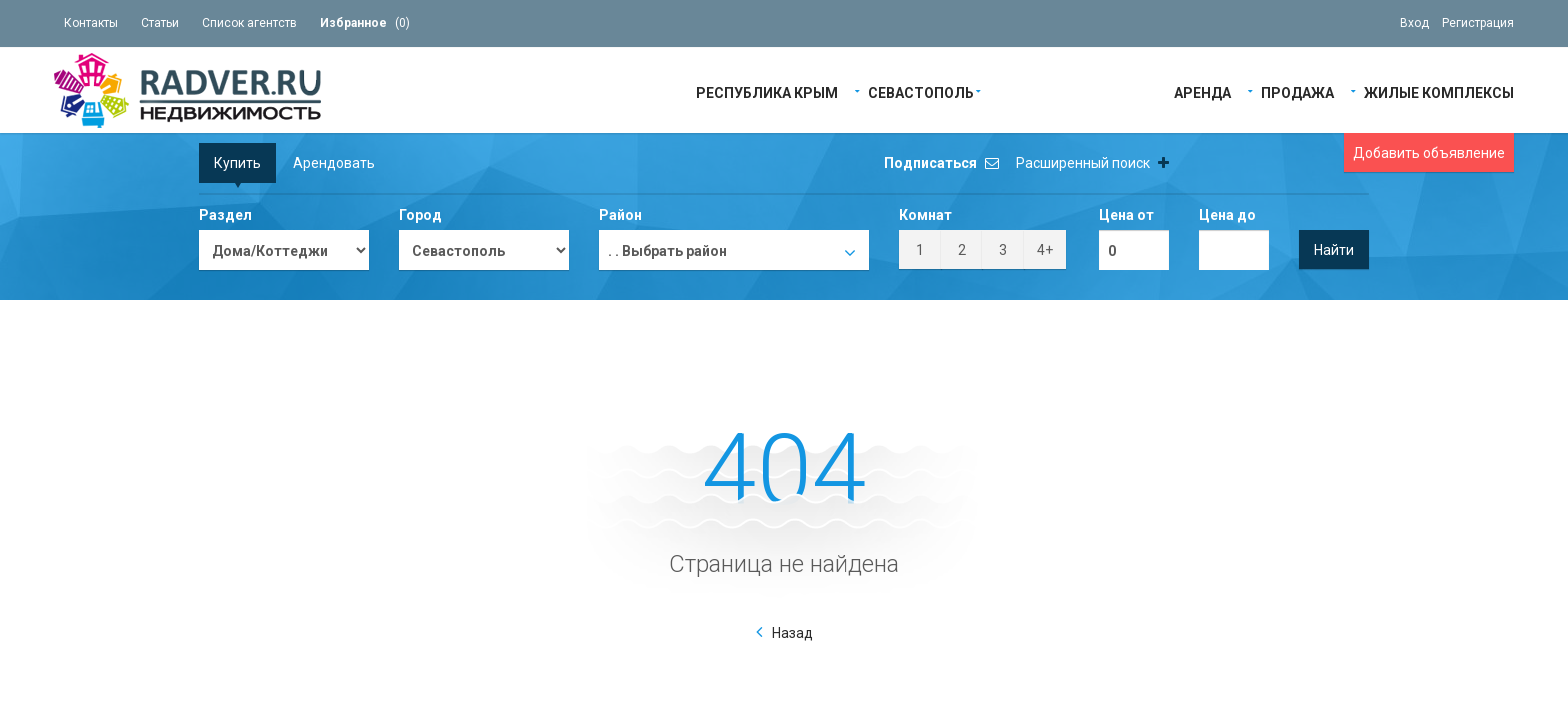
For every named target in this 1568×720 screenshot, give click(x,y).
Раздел (225, 215)
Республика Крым (767, 91)
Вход (1414, 23)
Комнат (925, 215)
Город (420, 215)
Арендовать (334, 163)
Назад (792, 633)
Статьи (160, 23)
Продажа (1297, 91)
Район (620, 215)
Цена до (1227, 215)
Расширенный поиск (1092, 163)
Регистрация (1478, 23)
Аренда (1202, 91)
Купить (237, 163)
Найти (1334, 250)
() (365, 23)
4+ (1045, 250)
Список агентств (249, 23)
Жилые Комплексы (1439, 91)
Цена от (1126, 215)
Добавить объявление (1429, 153)
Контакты (91, 23)
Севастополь (921, 91)
